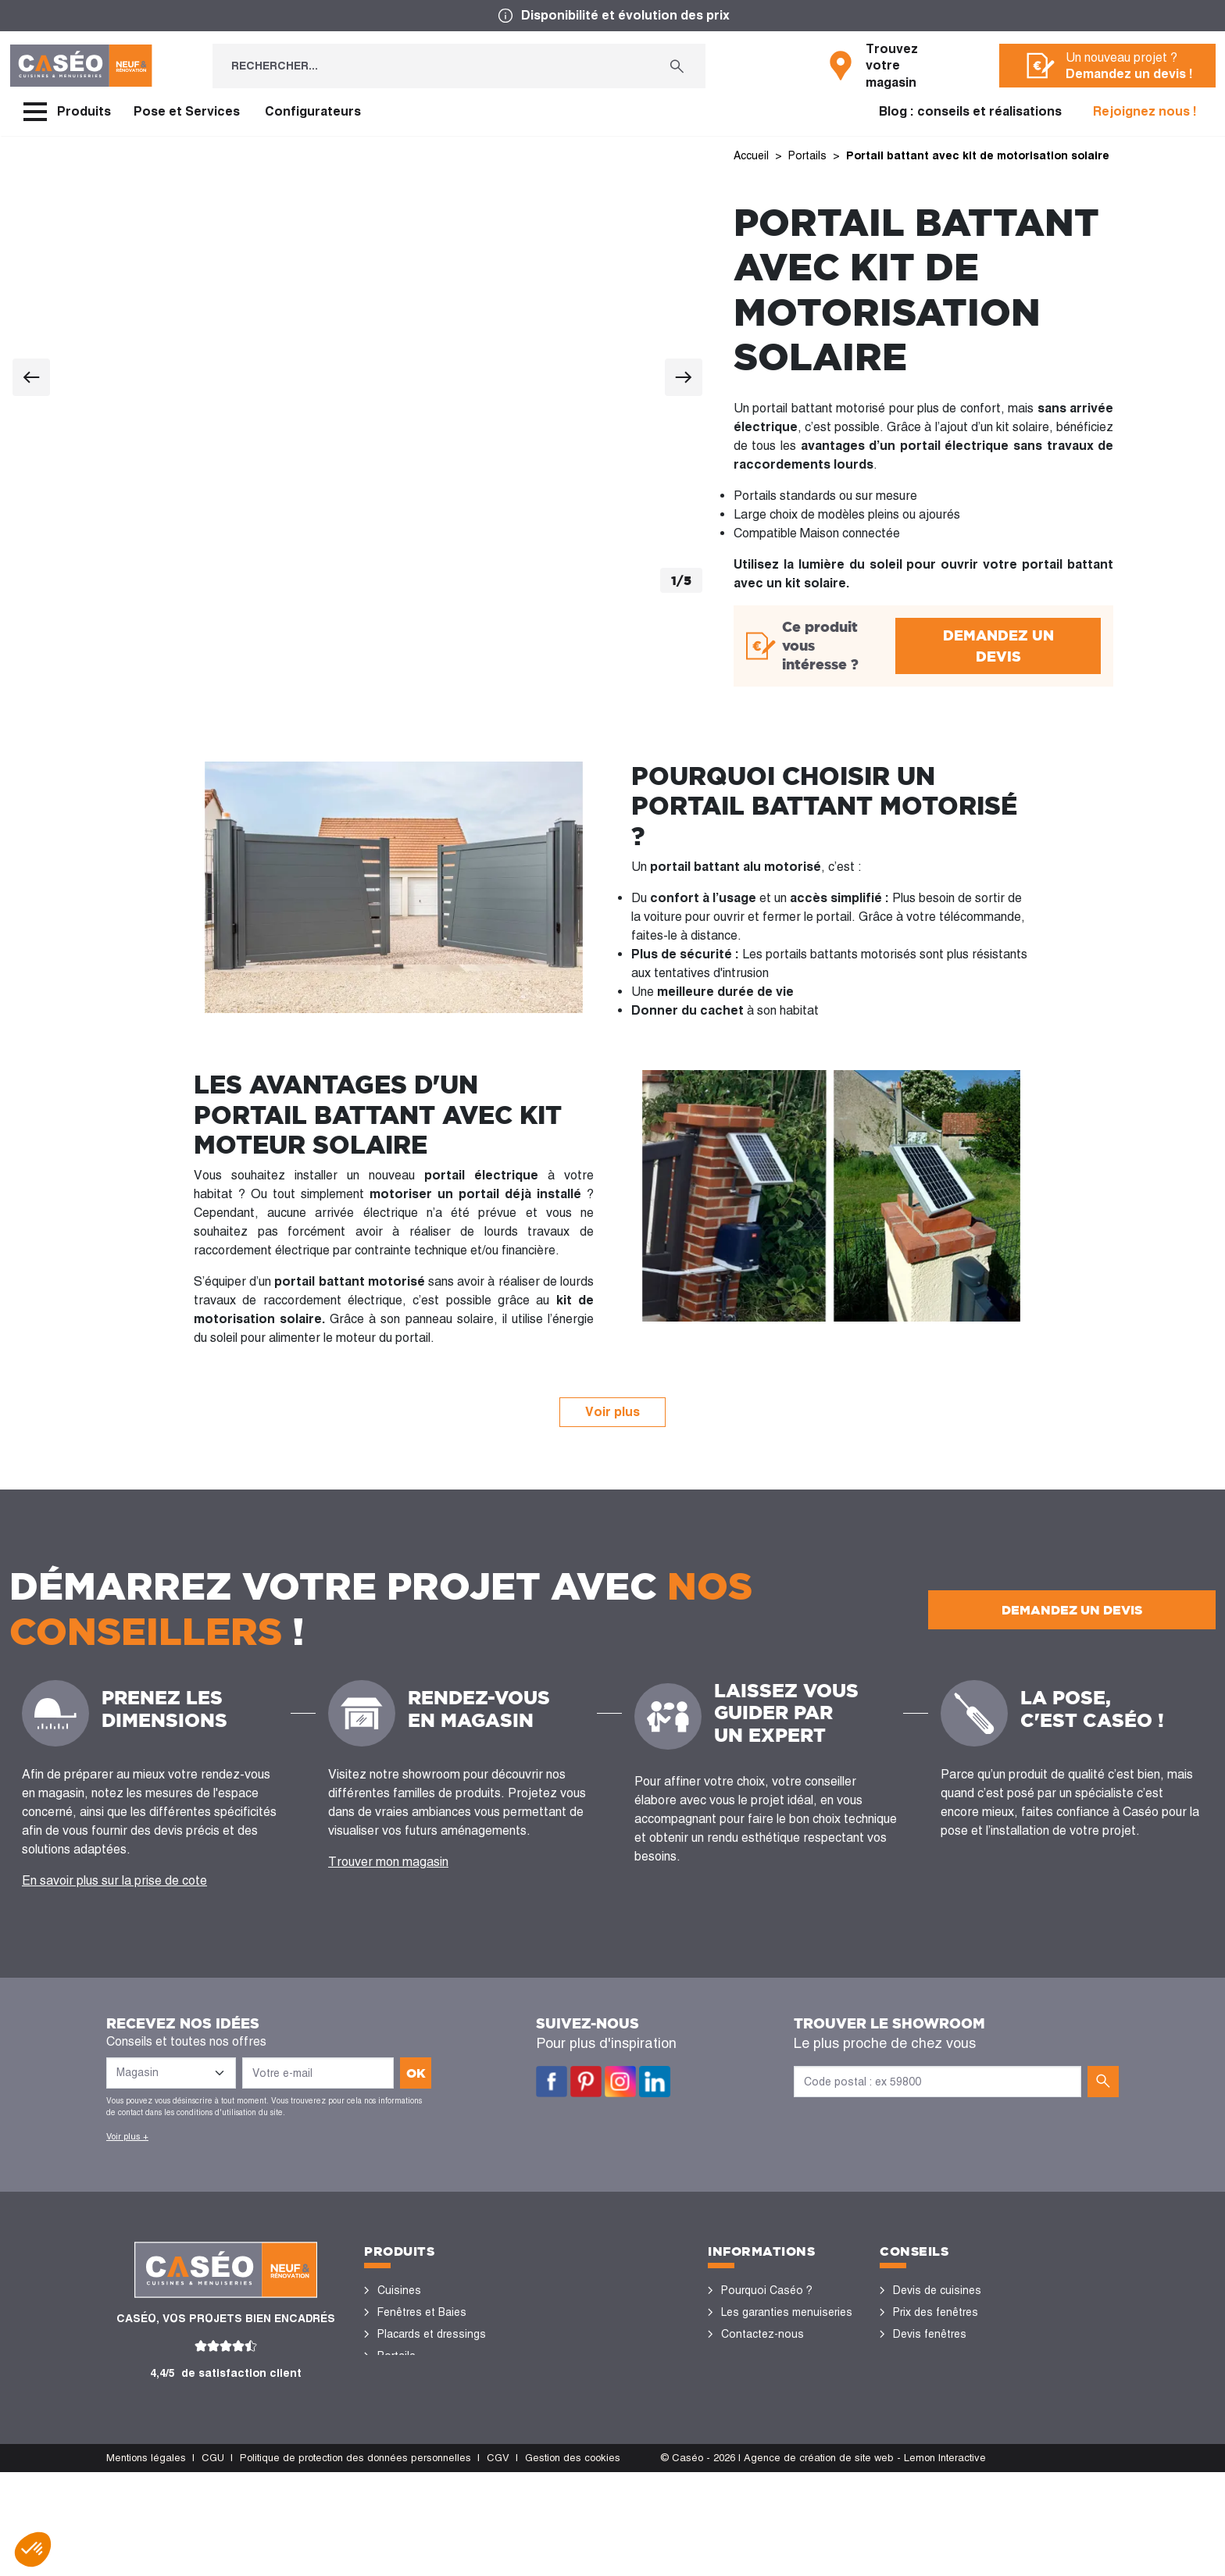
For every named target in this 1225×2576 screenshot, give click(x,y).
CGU (213, 2561)
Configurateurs (313, 111)
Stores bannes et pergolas (444, 2421)
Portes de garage (420, 2487)
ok (416, 2073)
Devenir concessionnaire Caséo (782, 2432)
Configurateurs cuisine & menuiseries (953, 2410)
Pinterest (586, 2081)
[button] (33, 2549)
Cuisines (399, 2290)
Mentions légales (146, 2561)
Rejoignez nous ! (1145, 111)
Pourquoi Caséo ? (766, 2290)
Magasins (745, 2355)
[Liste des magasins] (171, 2073)
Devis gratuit (752, 2377)
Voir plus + (127, 2136)
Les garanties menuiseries (786, 2312)
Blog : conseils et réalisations (970, 111)
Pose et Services (187, 111)
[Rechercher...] (430, 66)
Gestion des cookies (572, 2561)
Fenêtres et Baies (421, 2312)
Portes (394, 2377)
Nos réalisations (934, 2443)
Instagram (620, 2081)
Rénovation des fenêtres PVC (956, 2366)
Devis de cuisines (937, 2290)
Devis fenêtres (929, 2334)
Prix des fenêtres (935, 2312)
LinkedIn (654, 2081)
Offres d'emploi (759, 2399)
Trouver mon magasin (388, 1861)
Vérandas (401, 2443)
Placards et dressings (431, 2334)
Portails (396, 2355)
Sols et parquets (419, 2399)
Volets (393, 2465)
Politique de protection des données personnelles (355, 2561)
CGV (498, 2561)
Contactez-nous (762, 2334)
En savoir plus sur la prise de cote (114, 1880)
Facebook (551, 2081)
